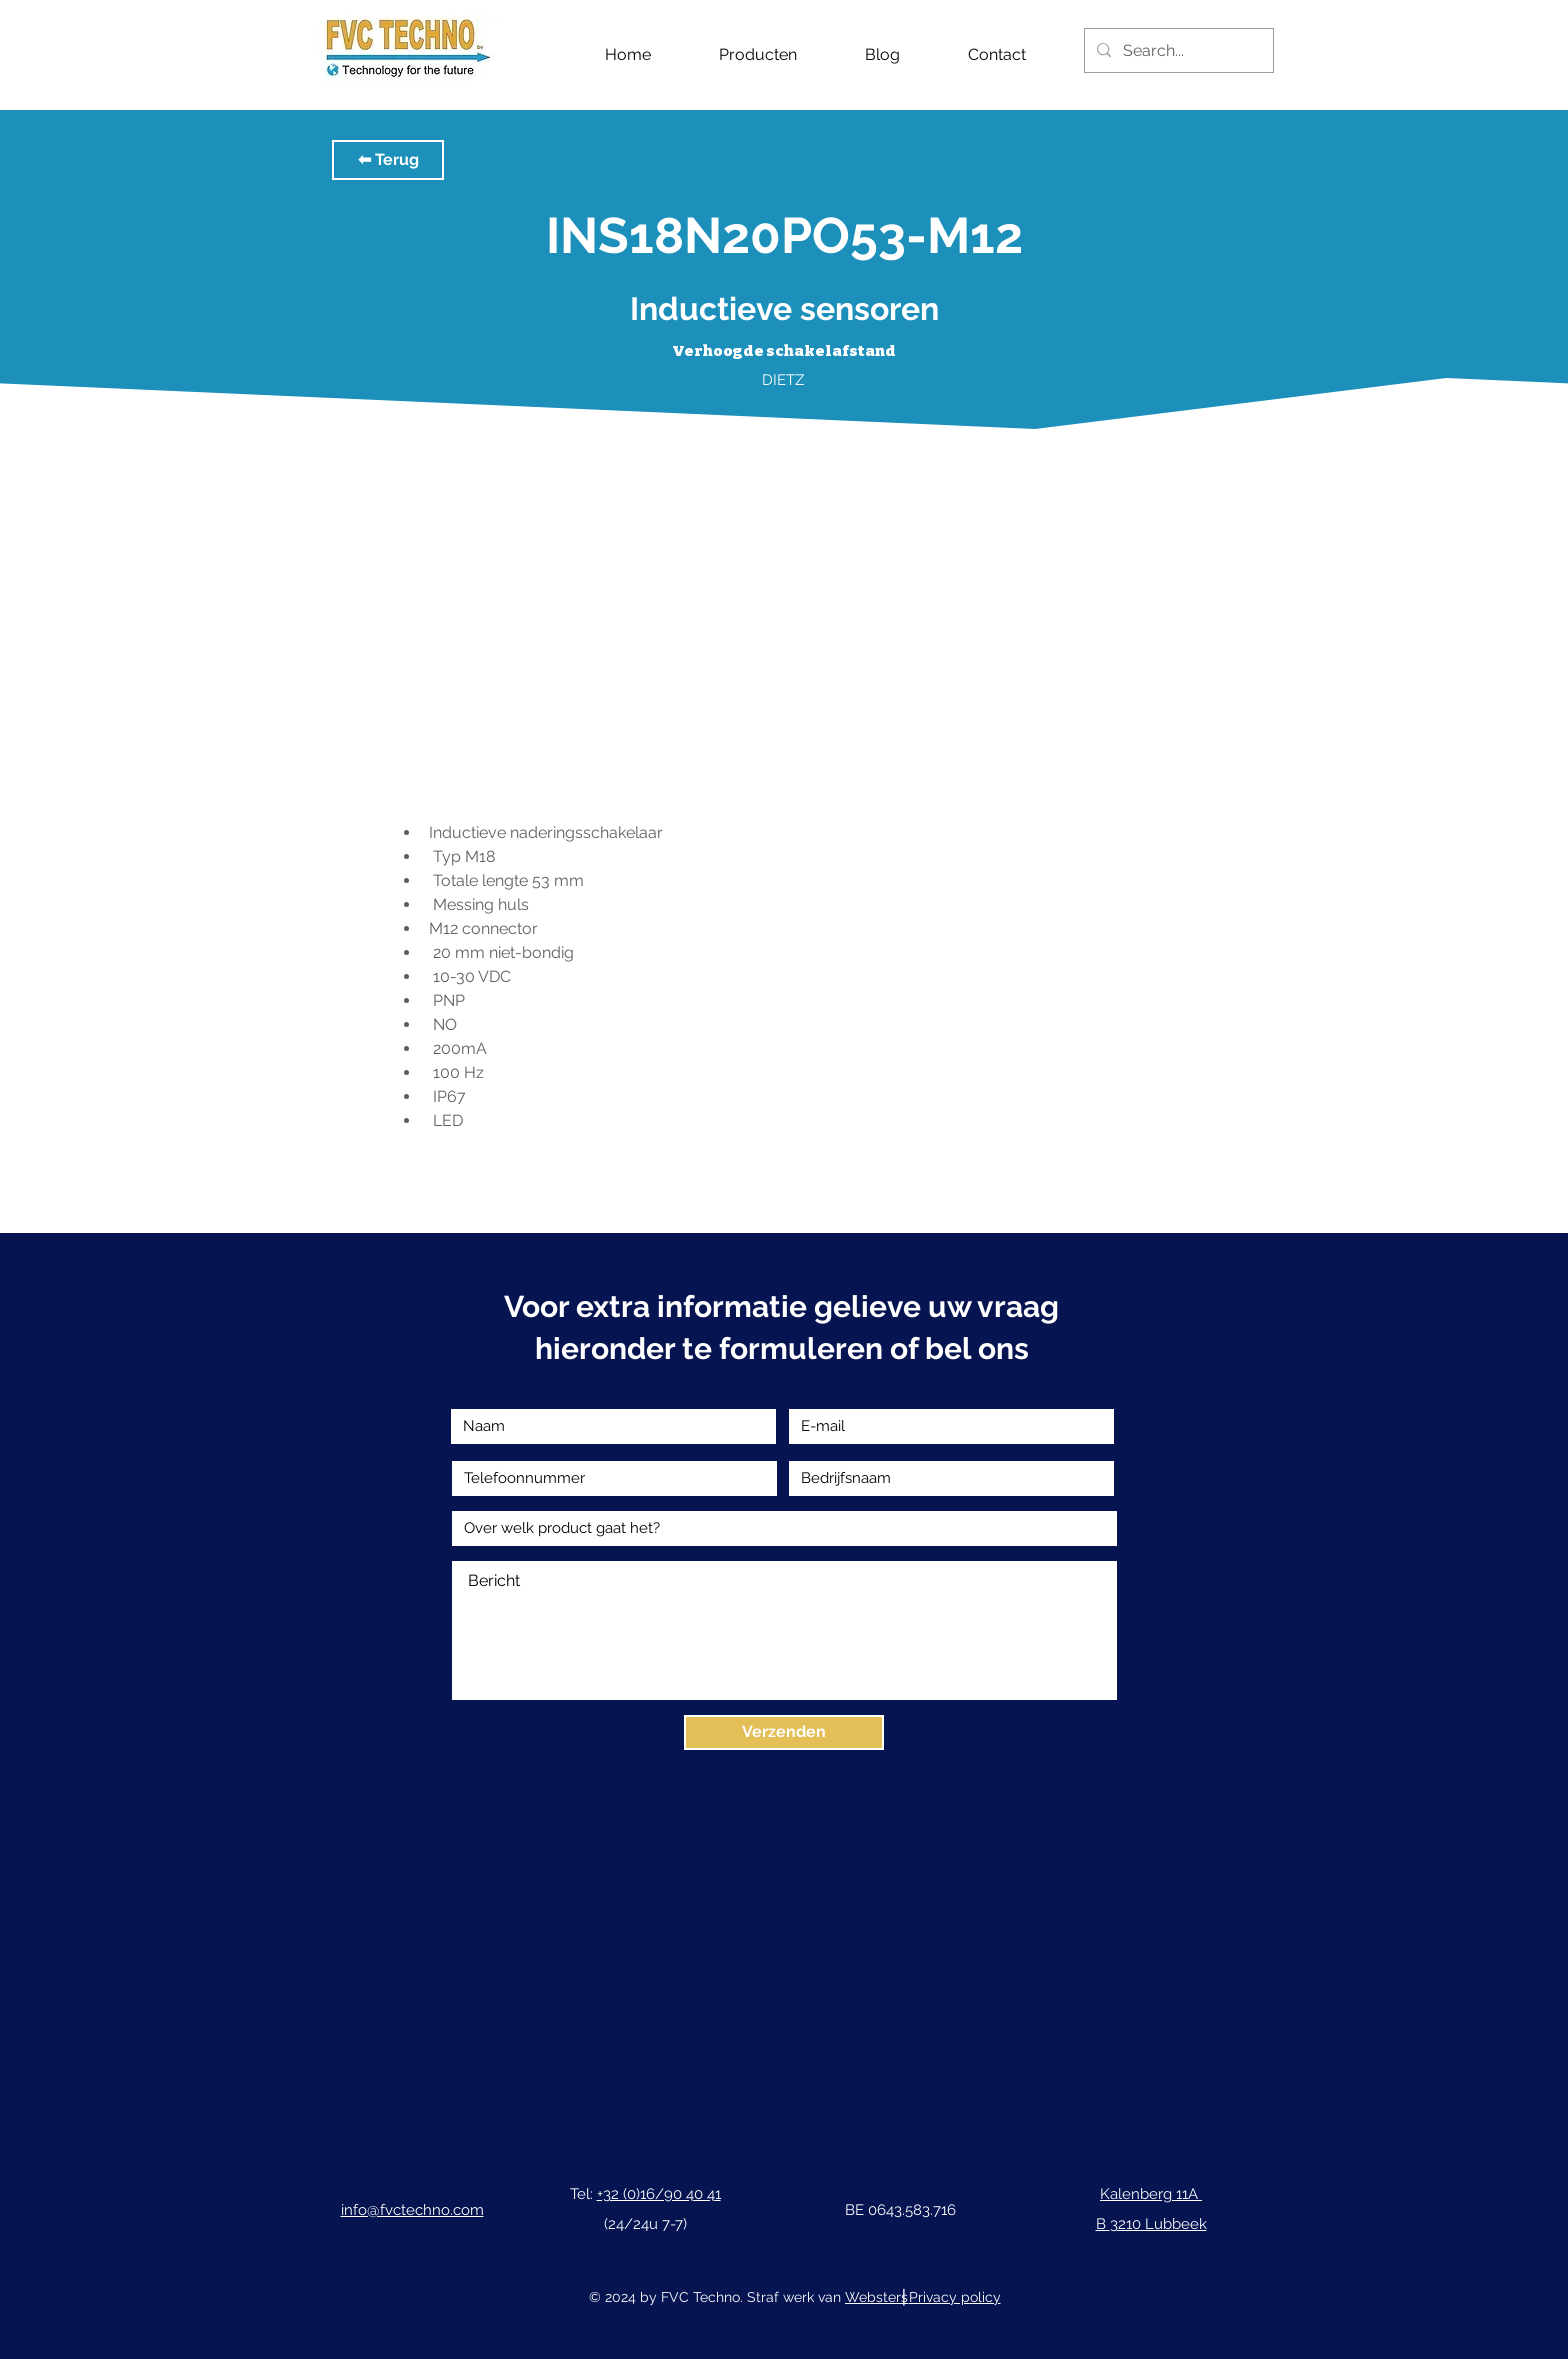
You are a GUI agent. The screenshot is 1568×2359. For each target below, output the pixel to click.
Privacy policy (955, 2297)
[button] (388, 160)
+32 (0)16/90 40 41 (659, 2194)
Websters (876, 2297)
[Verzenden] (784, 1732)
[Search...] (1177, 50)
